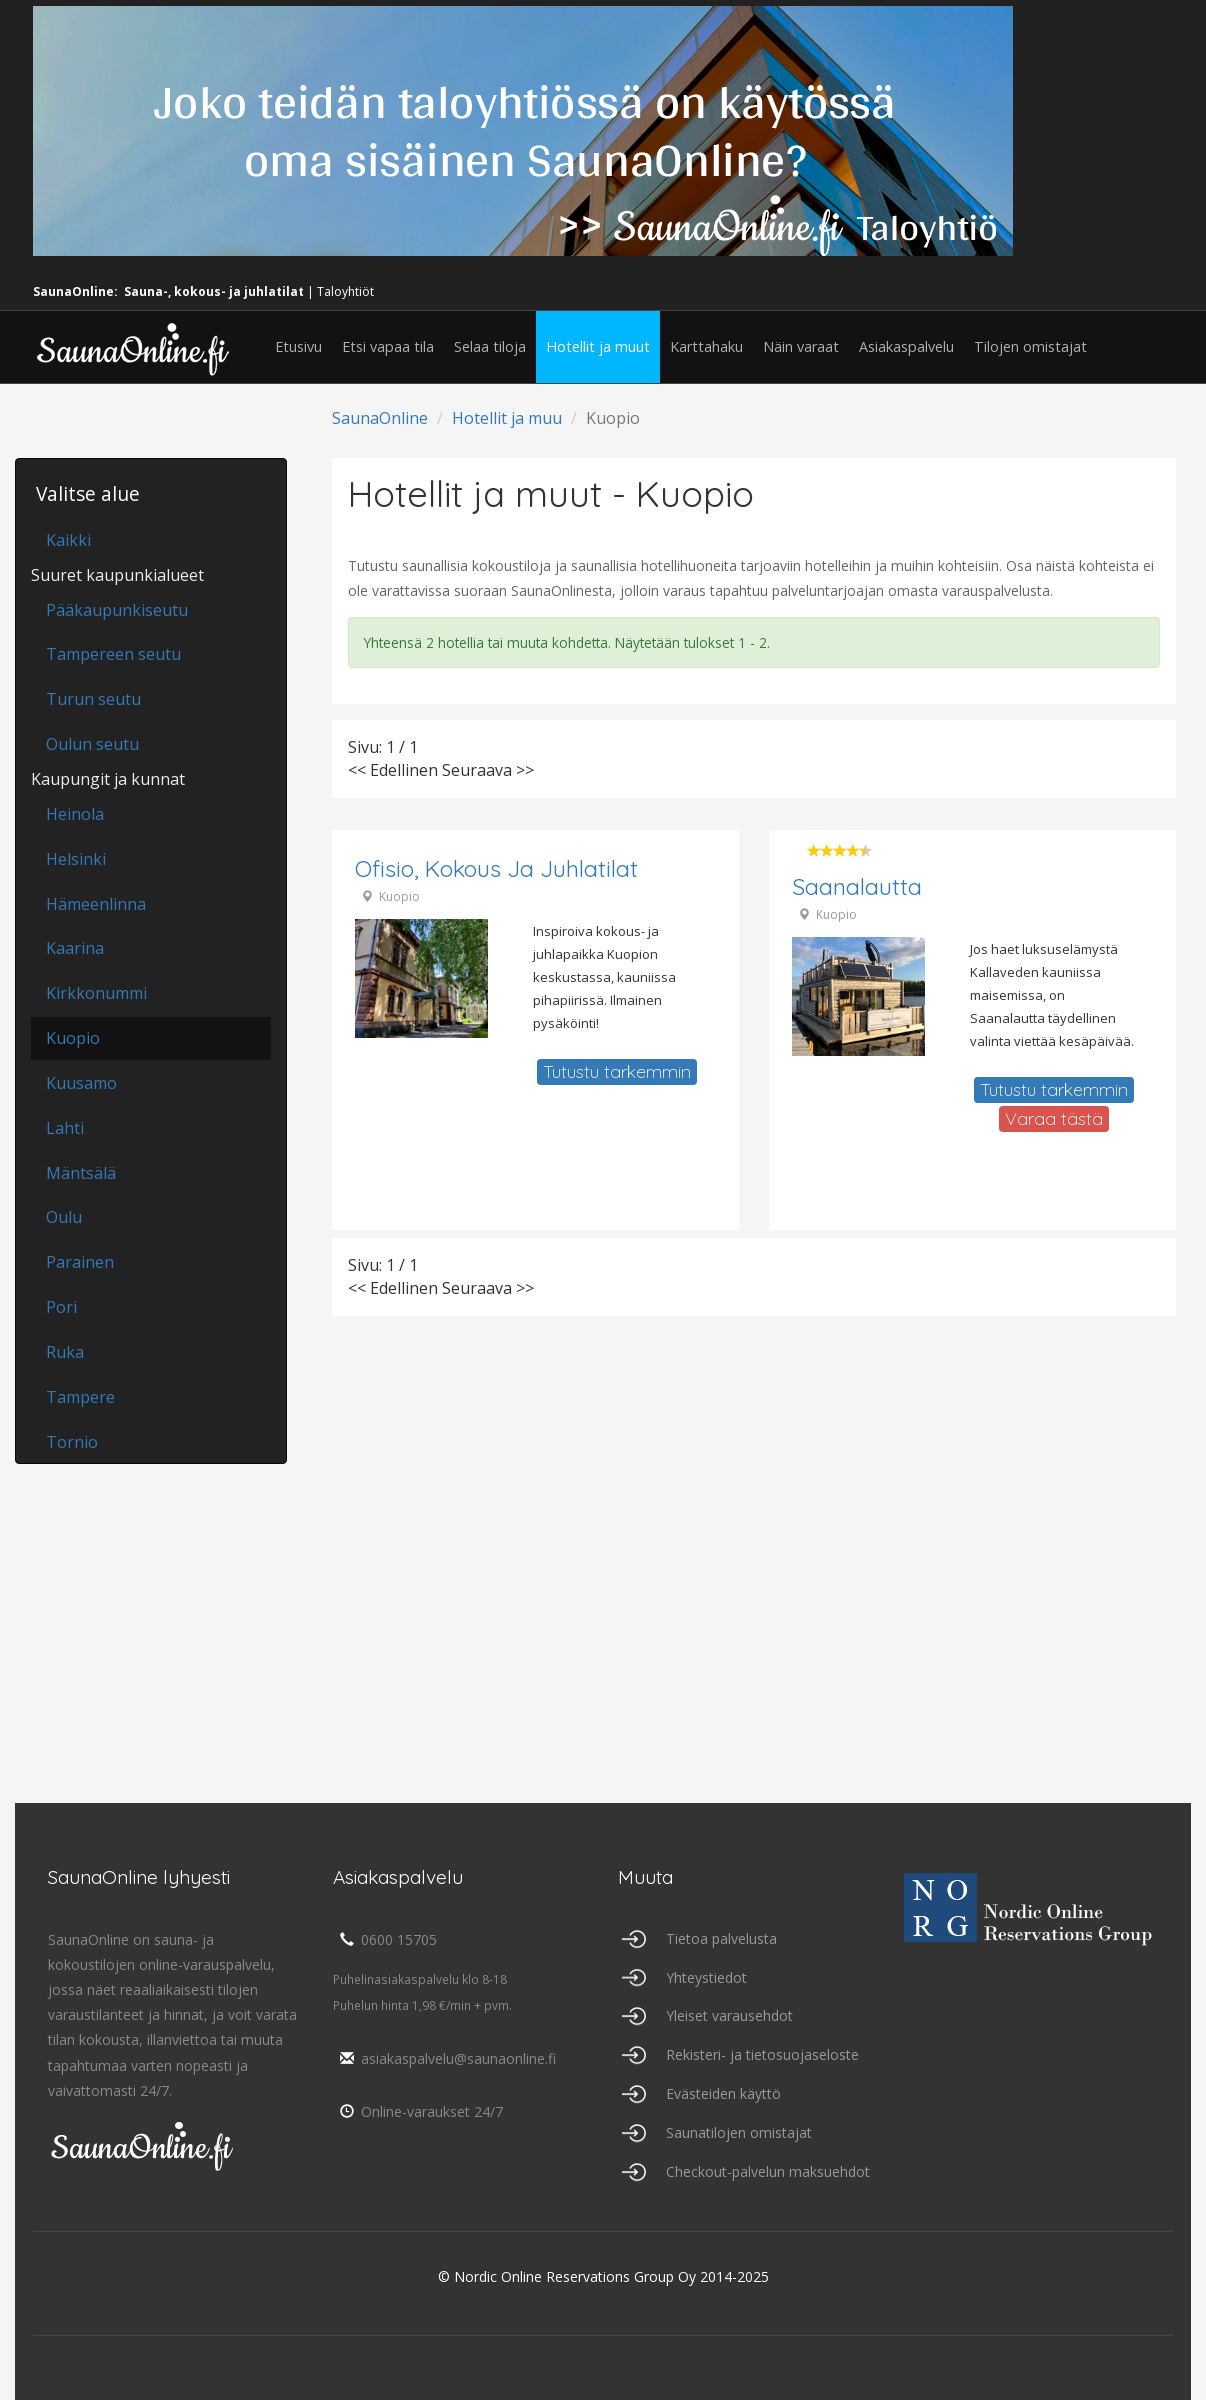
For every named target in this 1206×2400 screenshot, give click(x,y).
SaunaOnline (380, 418)
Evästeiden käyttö (723, 2093)
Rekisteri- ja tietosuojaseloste (762, 2054)
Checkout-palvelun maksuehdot (768, 2171)
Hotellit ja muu (507, 418)
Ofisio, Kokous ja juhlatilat (496, 868)
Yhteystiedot (706, 1977)
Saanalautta (857, 886)
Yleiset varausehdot (729, 2015)
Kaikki (68, 540)
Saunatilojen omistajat (739, 2132)
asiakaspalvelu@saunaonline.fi (444, 2058)
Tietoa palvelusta (721, 1938)
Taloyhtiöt (345, 291)
